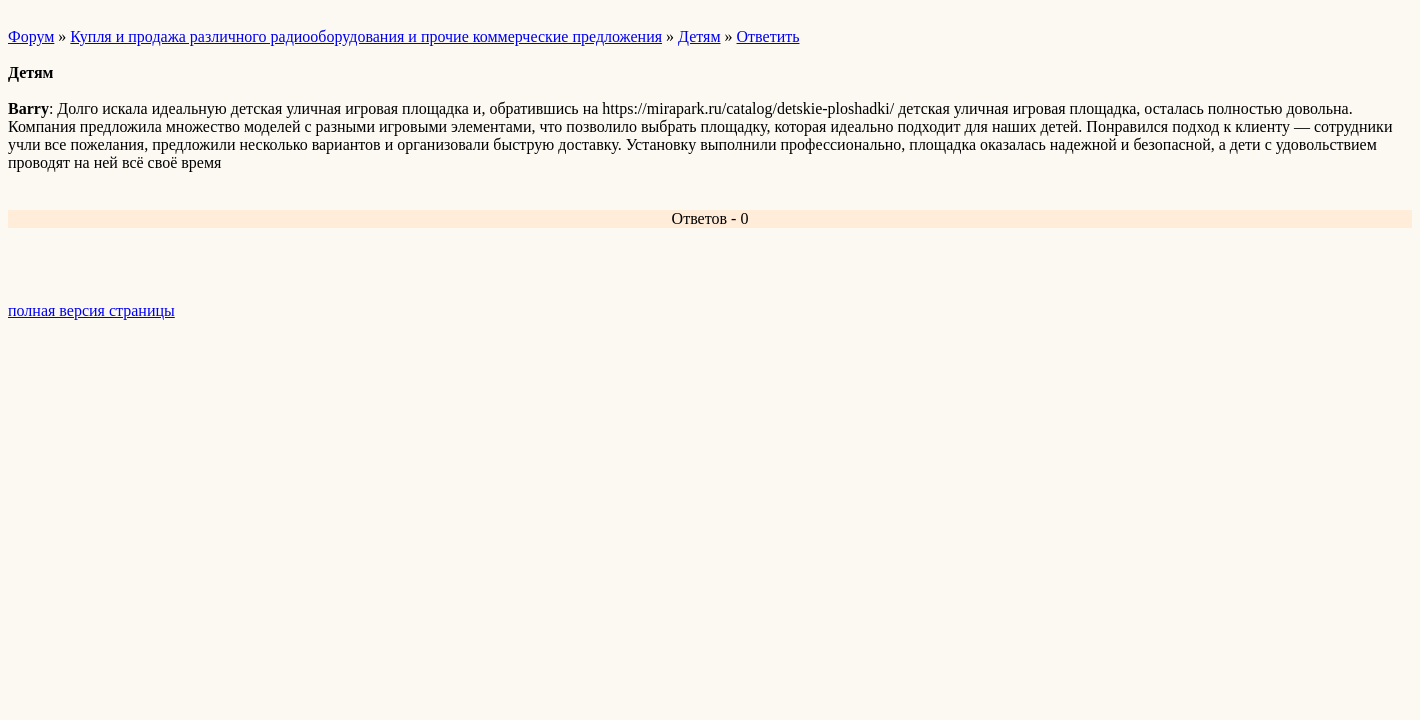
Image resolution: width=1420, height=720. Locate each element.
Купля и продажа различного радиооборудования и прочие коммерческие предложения (366, 36)
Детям (699, 36)
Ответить (768, 36)
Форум (31, 36)
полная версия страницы (91, 310)
